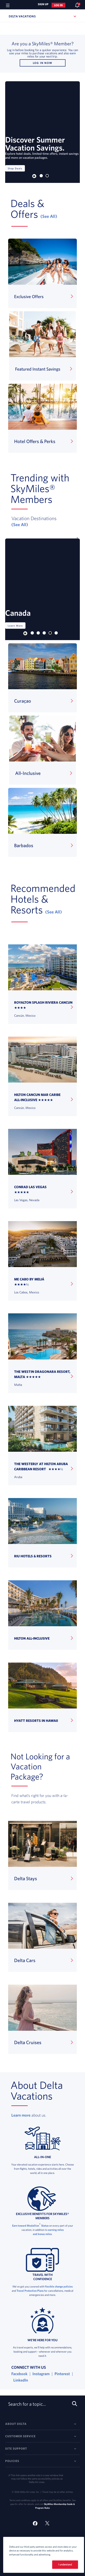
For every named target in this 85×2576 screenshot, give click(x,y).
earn (73, 53)
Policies (12, 2461)
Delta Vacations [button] (42, 16)
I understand (65, 2564)
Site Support (16, 2448)
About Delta (16, 2423)
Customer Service (20, 2436)
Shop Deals (15, 168)
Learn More (15, 625)
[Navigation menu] (8, 5)
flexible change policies (59, 2286)
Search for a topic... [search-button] (42, 2404)
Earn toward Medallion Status (30, 2225)
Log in (58, 5)
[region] (43, 2555)
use (11, 53)
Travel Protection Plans (30, 2290)
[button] (41, 175)
